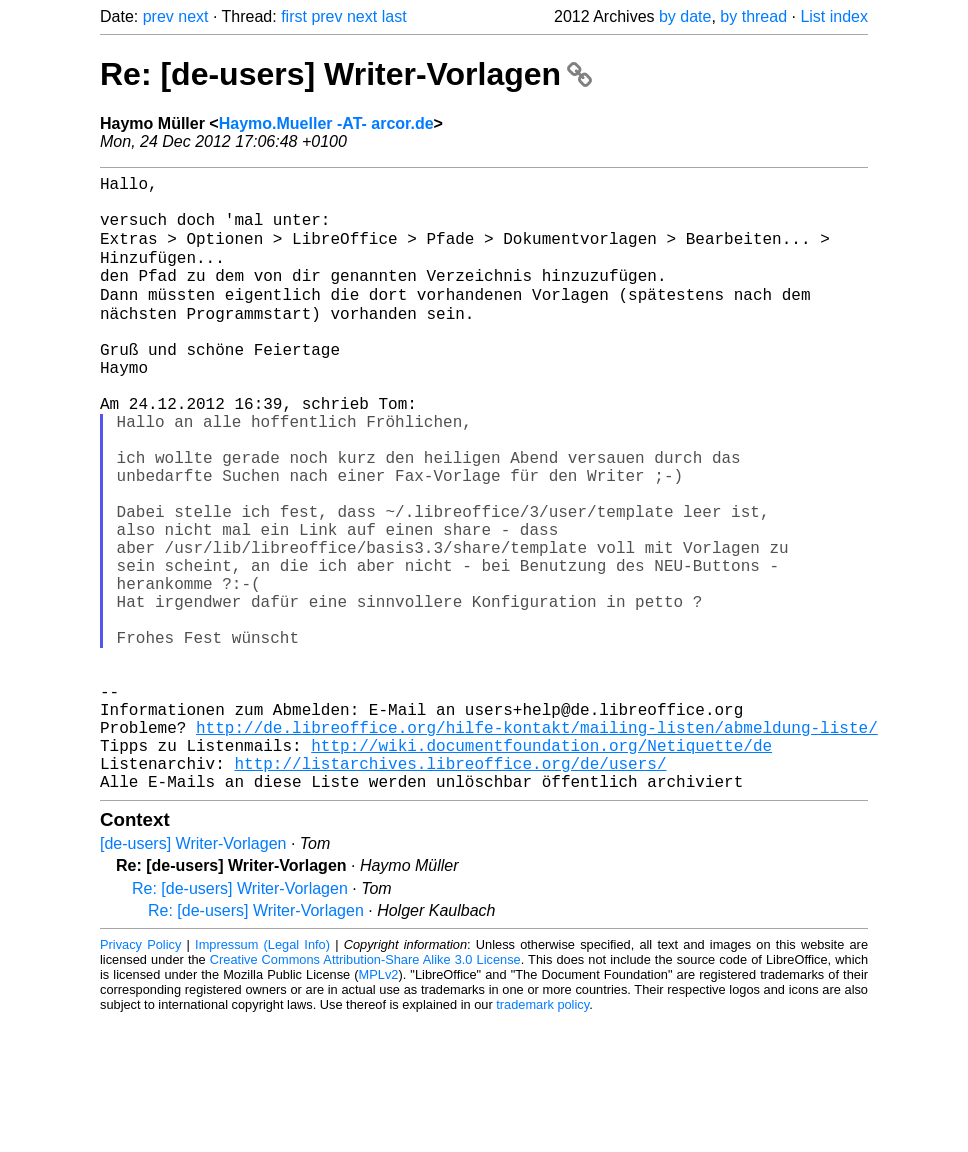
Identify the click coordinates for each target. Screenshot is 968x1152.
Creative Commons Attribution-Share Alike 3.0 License (365, 1091)
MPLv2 (379, 1106)
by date (685, 16)
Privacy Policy (140, 1076)
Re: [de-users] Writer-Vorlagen (346, 74)
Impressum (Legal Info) (262, 1076)
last (394, 16)
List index (834, 16)
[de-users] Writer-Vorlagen (193, 975)
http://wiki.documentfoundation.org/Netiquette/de (541, 869)
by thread (753, 16)
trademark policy (542, 1136)
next (193, 16)
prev (158, 16)
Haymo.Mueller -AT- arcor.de (326, 123)
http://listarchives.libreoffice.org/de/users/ (450, 891)
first (294, 16)
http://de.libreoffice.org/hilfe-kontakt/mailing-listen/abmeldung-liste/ (537, 847)
